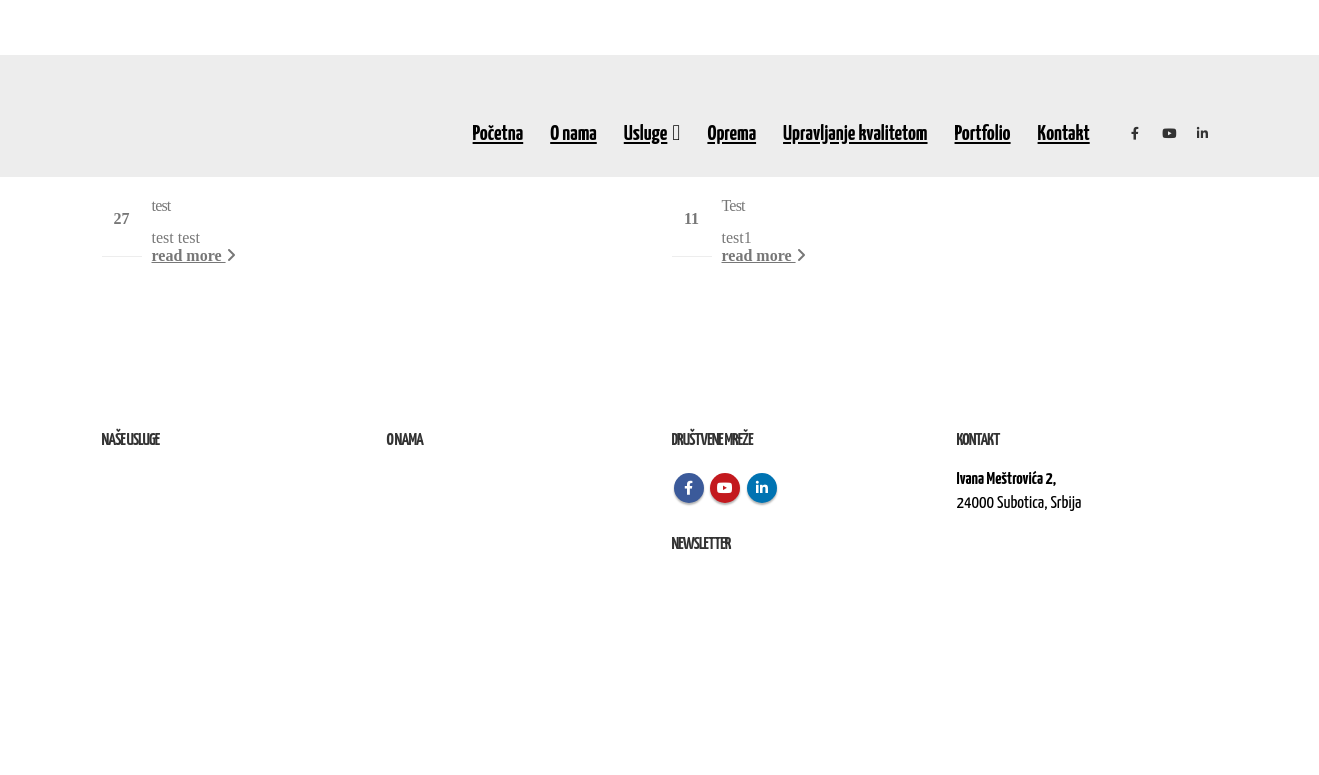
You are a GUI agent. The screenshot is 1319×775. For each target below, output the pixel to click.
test (161, 205)
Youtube (725, 488)
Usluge (646, 134)
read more (194, 255)
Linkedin (762, 488)
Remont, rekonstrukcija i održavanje (195, 503)
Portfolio (983, 134)
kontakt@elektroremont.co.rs (1036, 571)
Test (733, 205)
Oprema (731, 134)
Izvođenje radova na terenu (171, 527)
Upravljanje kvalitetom (855, 134)
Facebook (689, 488)
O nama (573, 134)
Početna (498, 134)
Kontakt (1064, 134)
